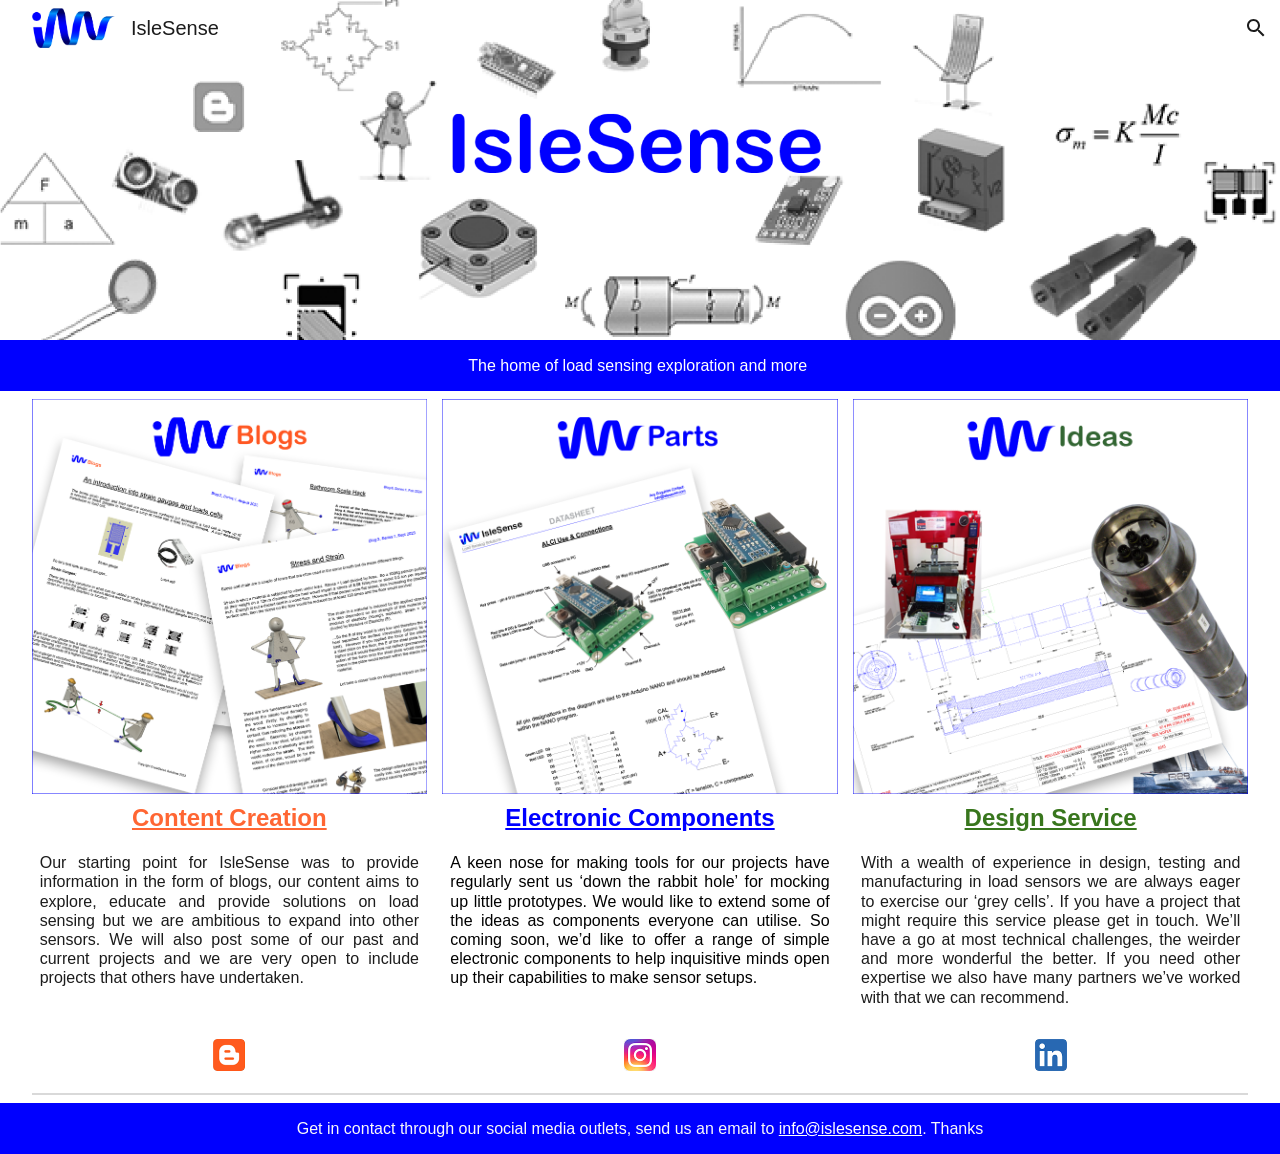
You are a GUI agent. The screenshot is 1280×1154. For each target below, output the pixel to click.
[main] (640, 365)
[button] (1256, 28)
